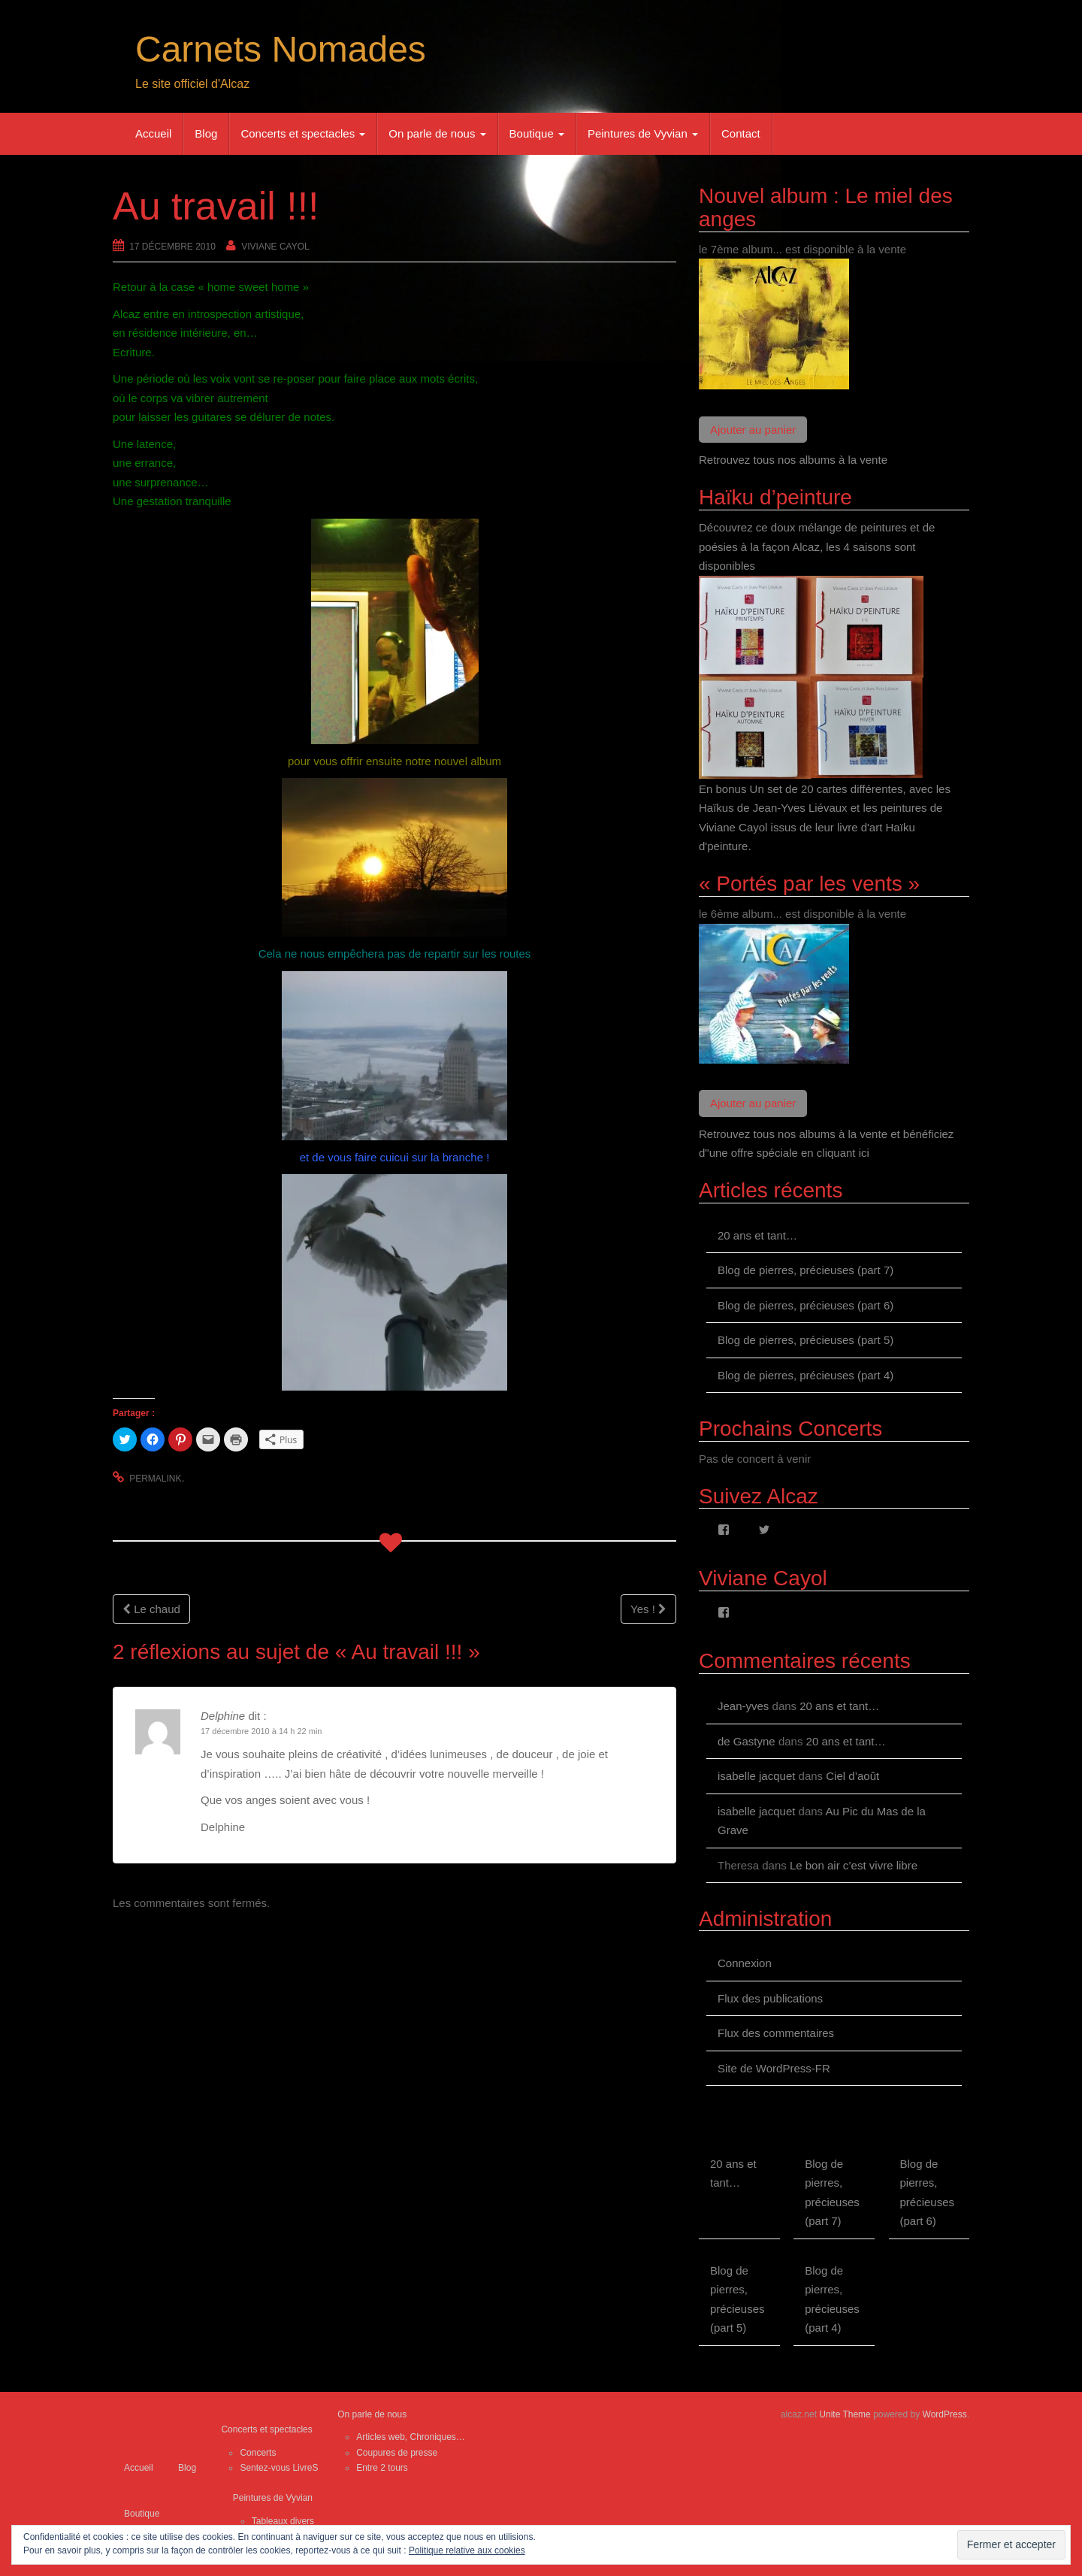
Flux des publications (770, 1998)
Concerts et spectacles (302, 133)
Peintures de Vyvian (643, 133)
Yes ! (648, 1609)
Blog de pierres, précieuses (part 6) (805, 1305)
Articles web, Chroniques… (410, 2437)
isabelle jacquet (756, 1775)
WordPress (945, 2414)
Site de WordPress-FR (774, 2068)
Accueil (153, 133)
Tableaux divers (283, 2521)
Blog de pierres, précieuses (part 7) (805, 1270)
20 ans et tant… (757, 1235)
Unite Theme (844, 2414)
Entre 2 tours (382, 2467)
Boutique (536, 133)
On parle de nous (436, 133)
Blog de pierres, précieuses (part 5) (805, 1339)
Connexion (745, 1963)
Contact (740, 133)
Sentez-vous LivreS (279, 2467)
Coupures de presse (396, 2452)
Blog (206, 133)
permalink (155, 1478)
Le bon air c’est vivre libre (853, 1865)
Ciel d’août (852, 1775)
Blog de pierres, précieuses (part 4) (805, 1375)
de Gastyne (746, 1741)
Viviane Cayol (275, 246)
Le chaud (151, 1609)
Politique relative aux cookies (467, 2550)
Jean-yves (743, 1706)
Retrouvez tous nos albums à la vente (793, 459)
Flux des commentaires (776, 2033)
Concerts (258, 2452)
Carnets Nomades (280, 49)
